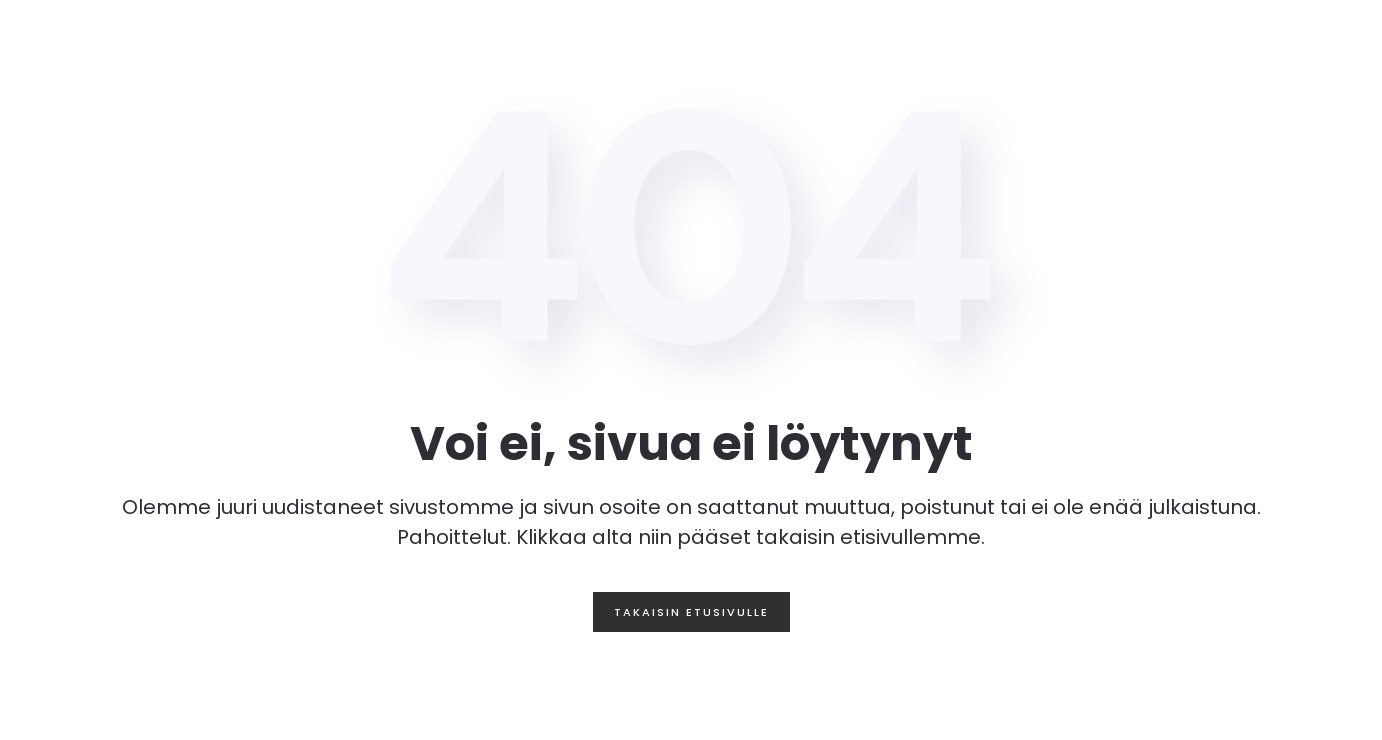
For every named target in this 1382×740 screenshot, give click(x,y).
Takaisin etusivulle (691, 612)
